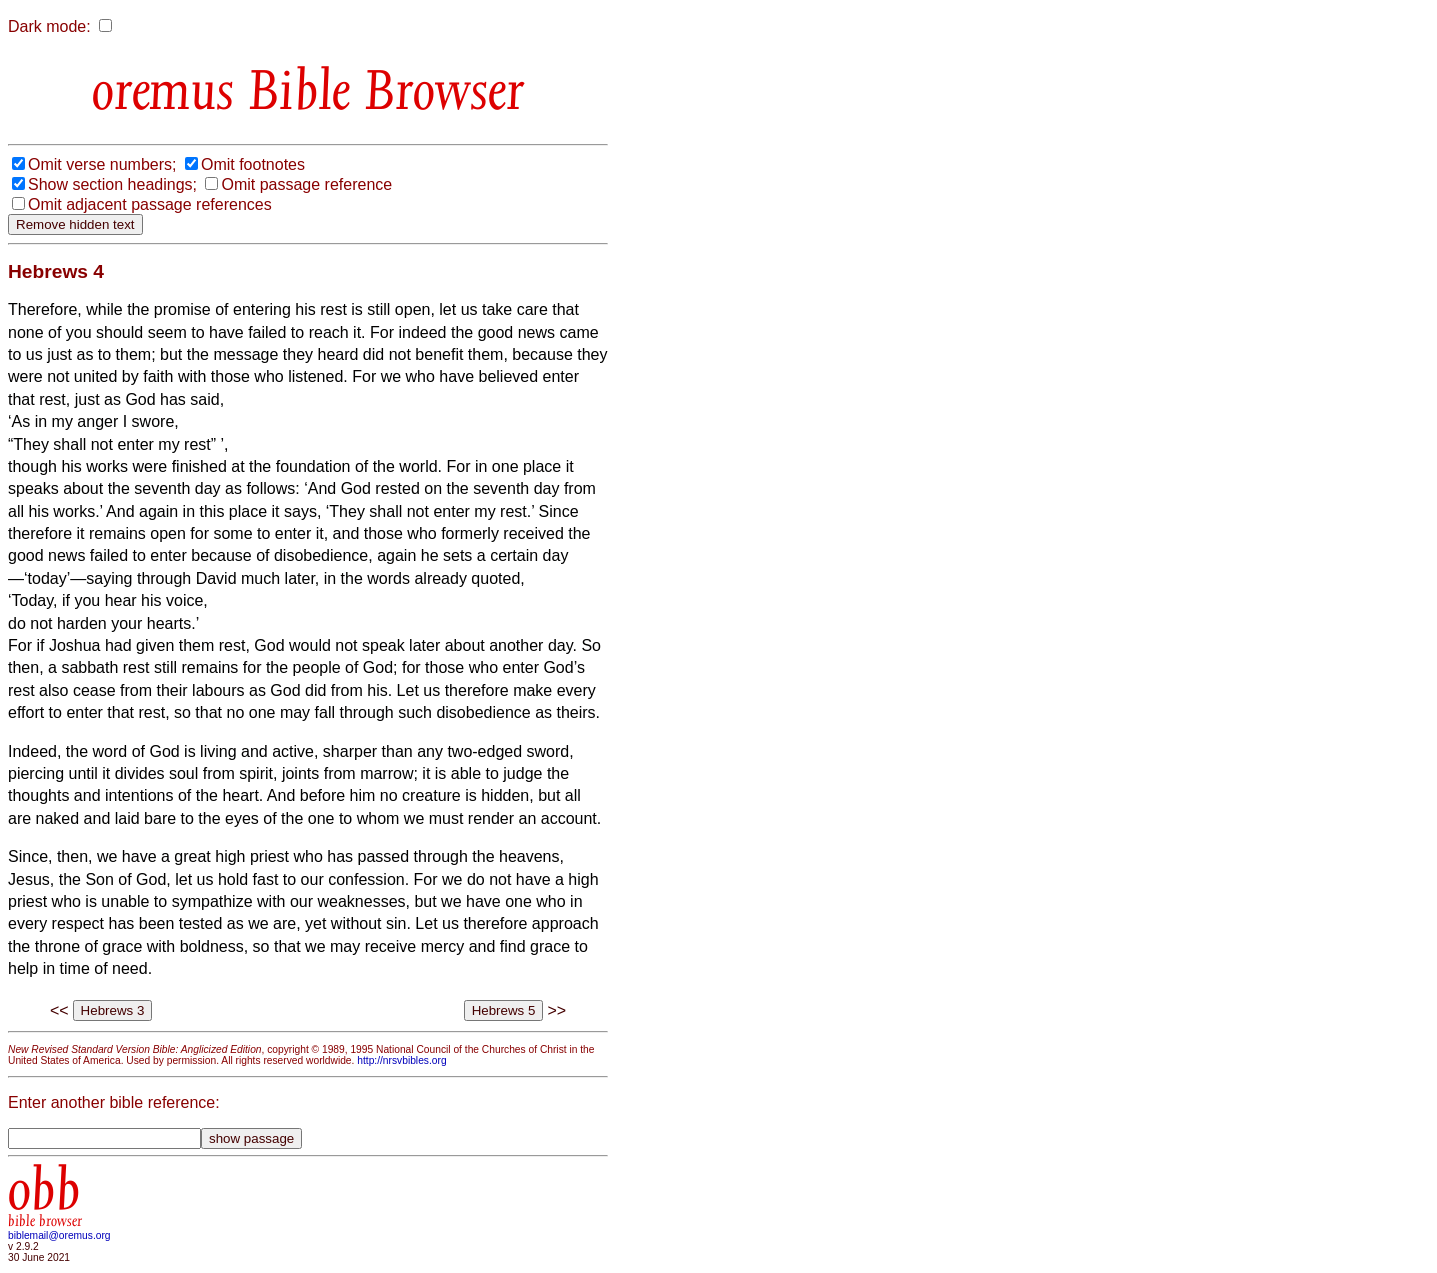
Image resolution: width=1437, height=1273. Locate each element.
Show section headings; (112, 184)
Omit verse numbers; (102, 164)
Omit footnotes (253, 164)
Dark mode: (49, 26)
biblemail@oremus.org (59, 1235)
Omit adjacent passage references (150, 204)
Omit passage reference (306, 184)
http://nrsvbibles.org (401, 1060)
